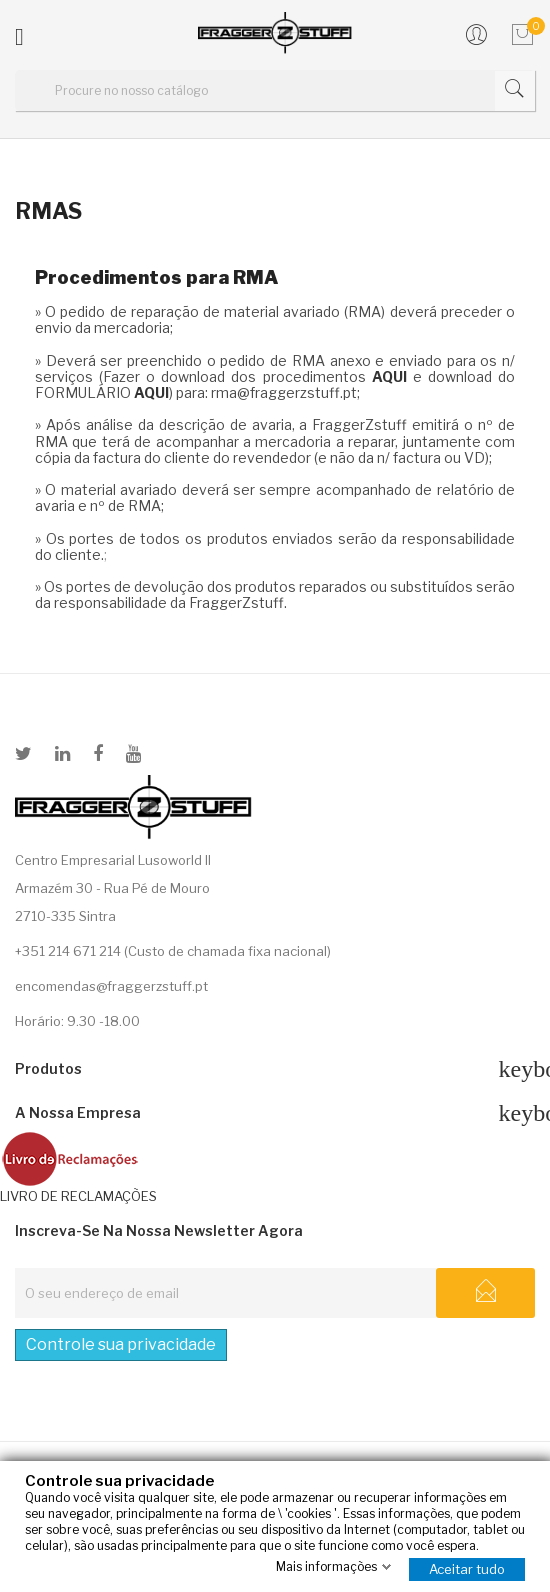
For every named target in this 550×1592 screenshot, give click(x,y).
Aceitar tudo (467, 1568)
